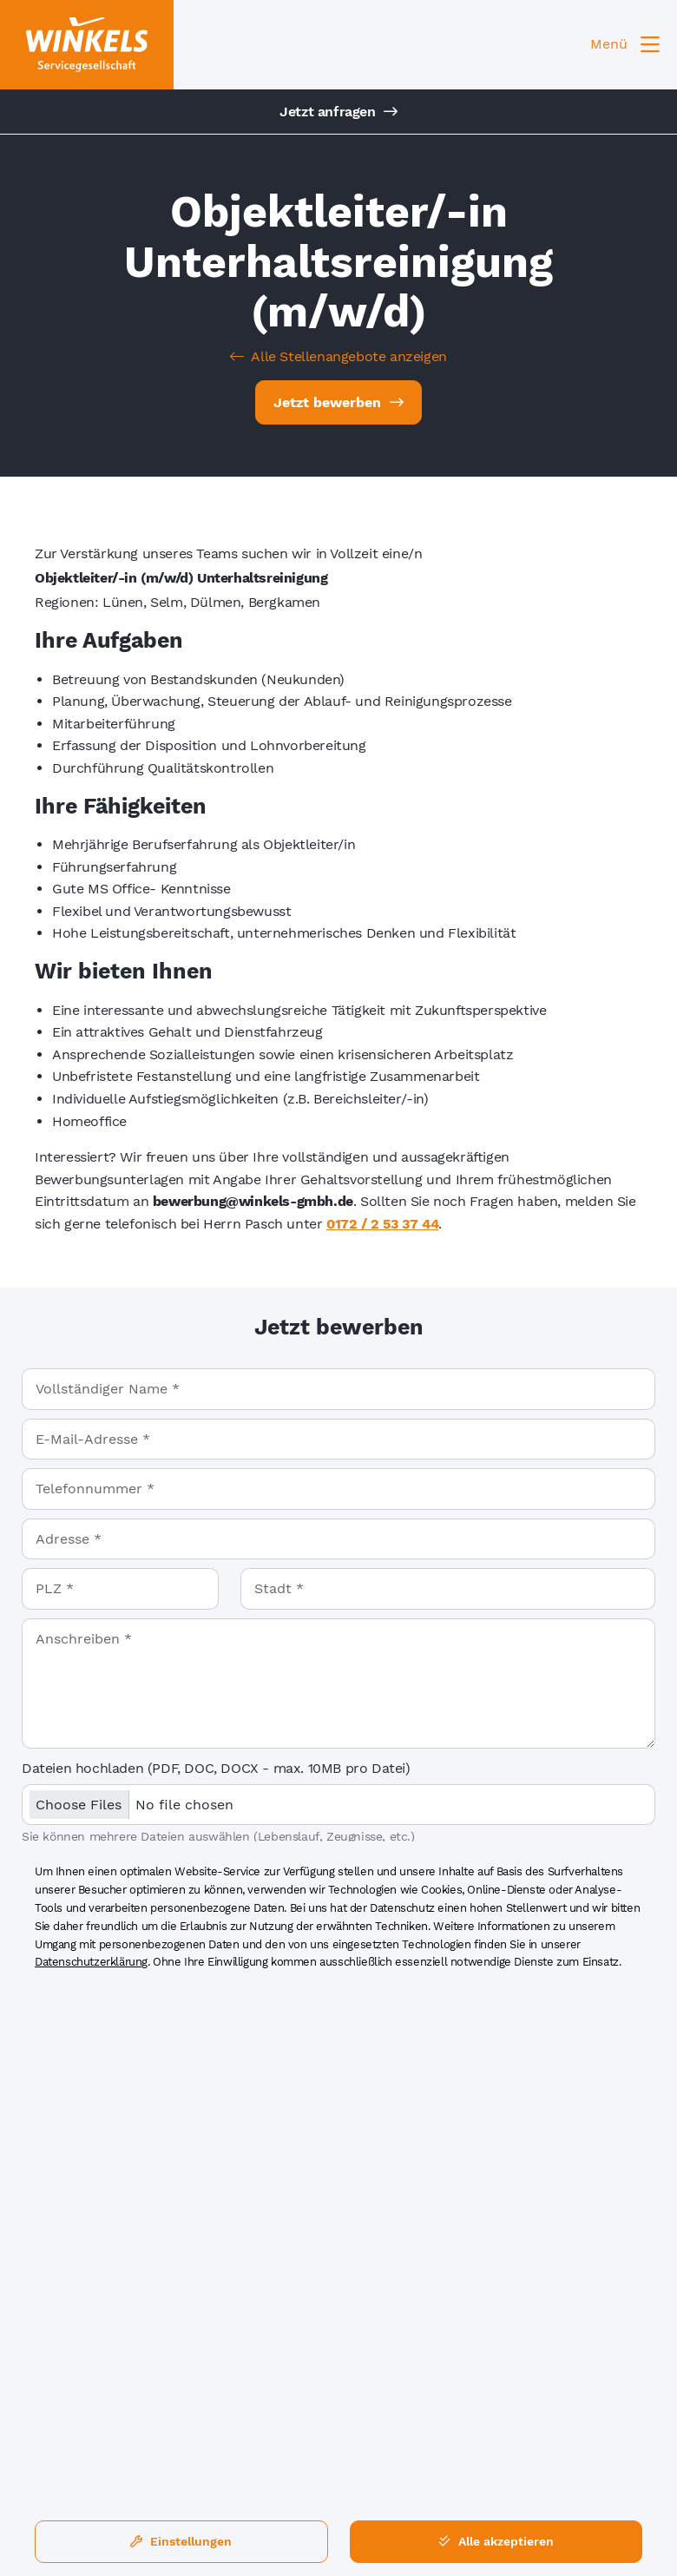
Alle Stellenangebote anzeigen (338, 356)
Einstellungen (181, 2541)
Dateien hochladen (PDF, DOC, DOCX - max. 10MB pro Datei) (216, 1768)
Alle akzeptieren (496, 2541)
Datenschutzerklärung (91, 1961)
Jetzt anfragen (338, 111)
